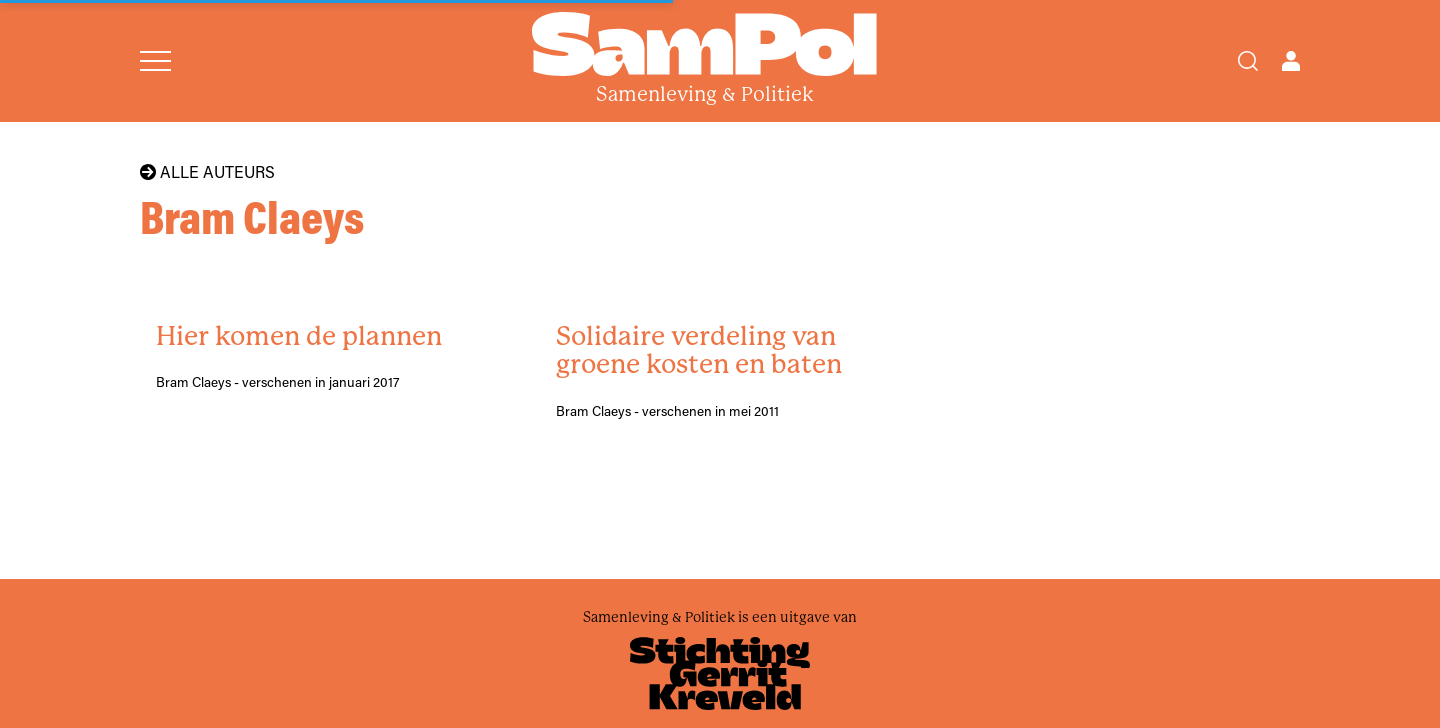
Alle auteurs (207, 172)
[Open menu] (155, 61)
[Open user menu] (1291, 61)
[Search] (1248, 61)
